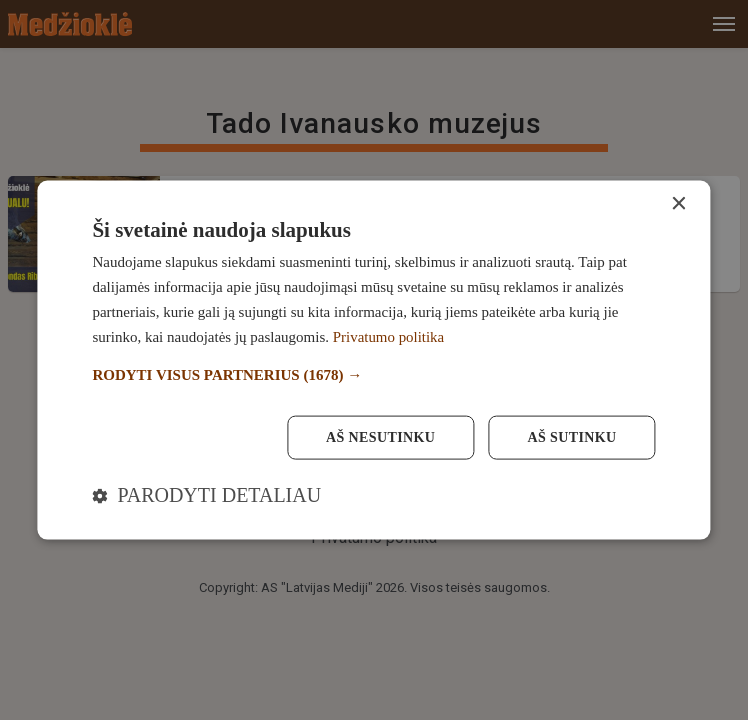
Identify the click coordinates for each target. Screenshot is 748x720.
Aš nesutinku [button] (380, 436)
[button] (373, 375)
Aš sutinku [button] (571, 436)
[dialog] (373, 360)
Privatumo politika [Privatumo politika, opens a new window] (389, 336)
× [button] (678, 204)
